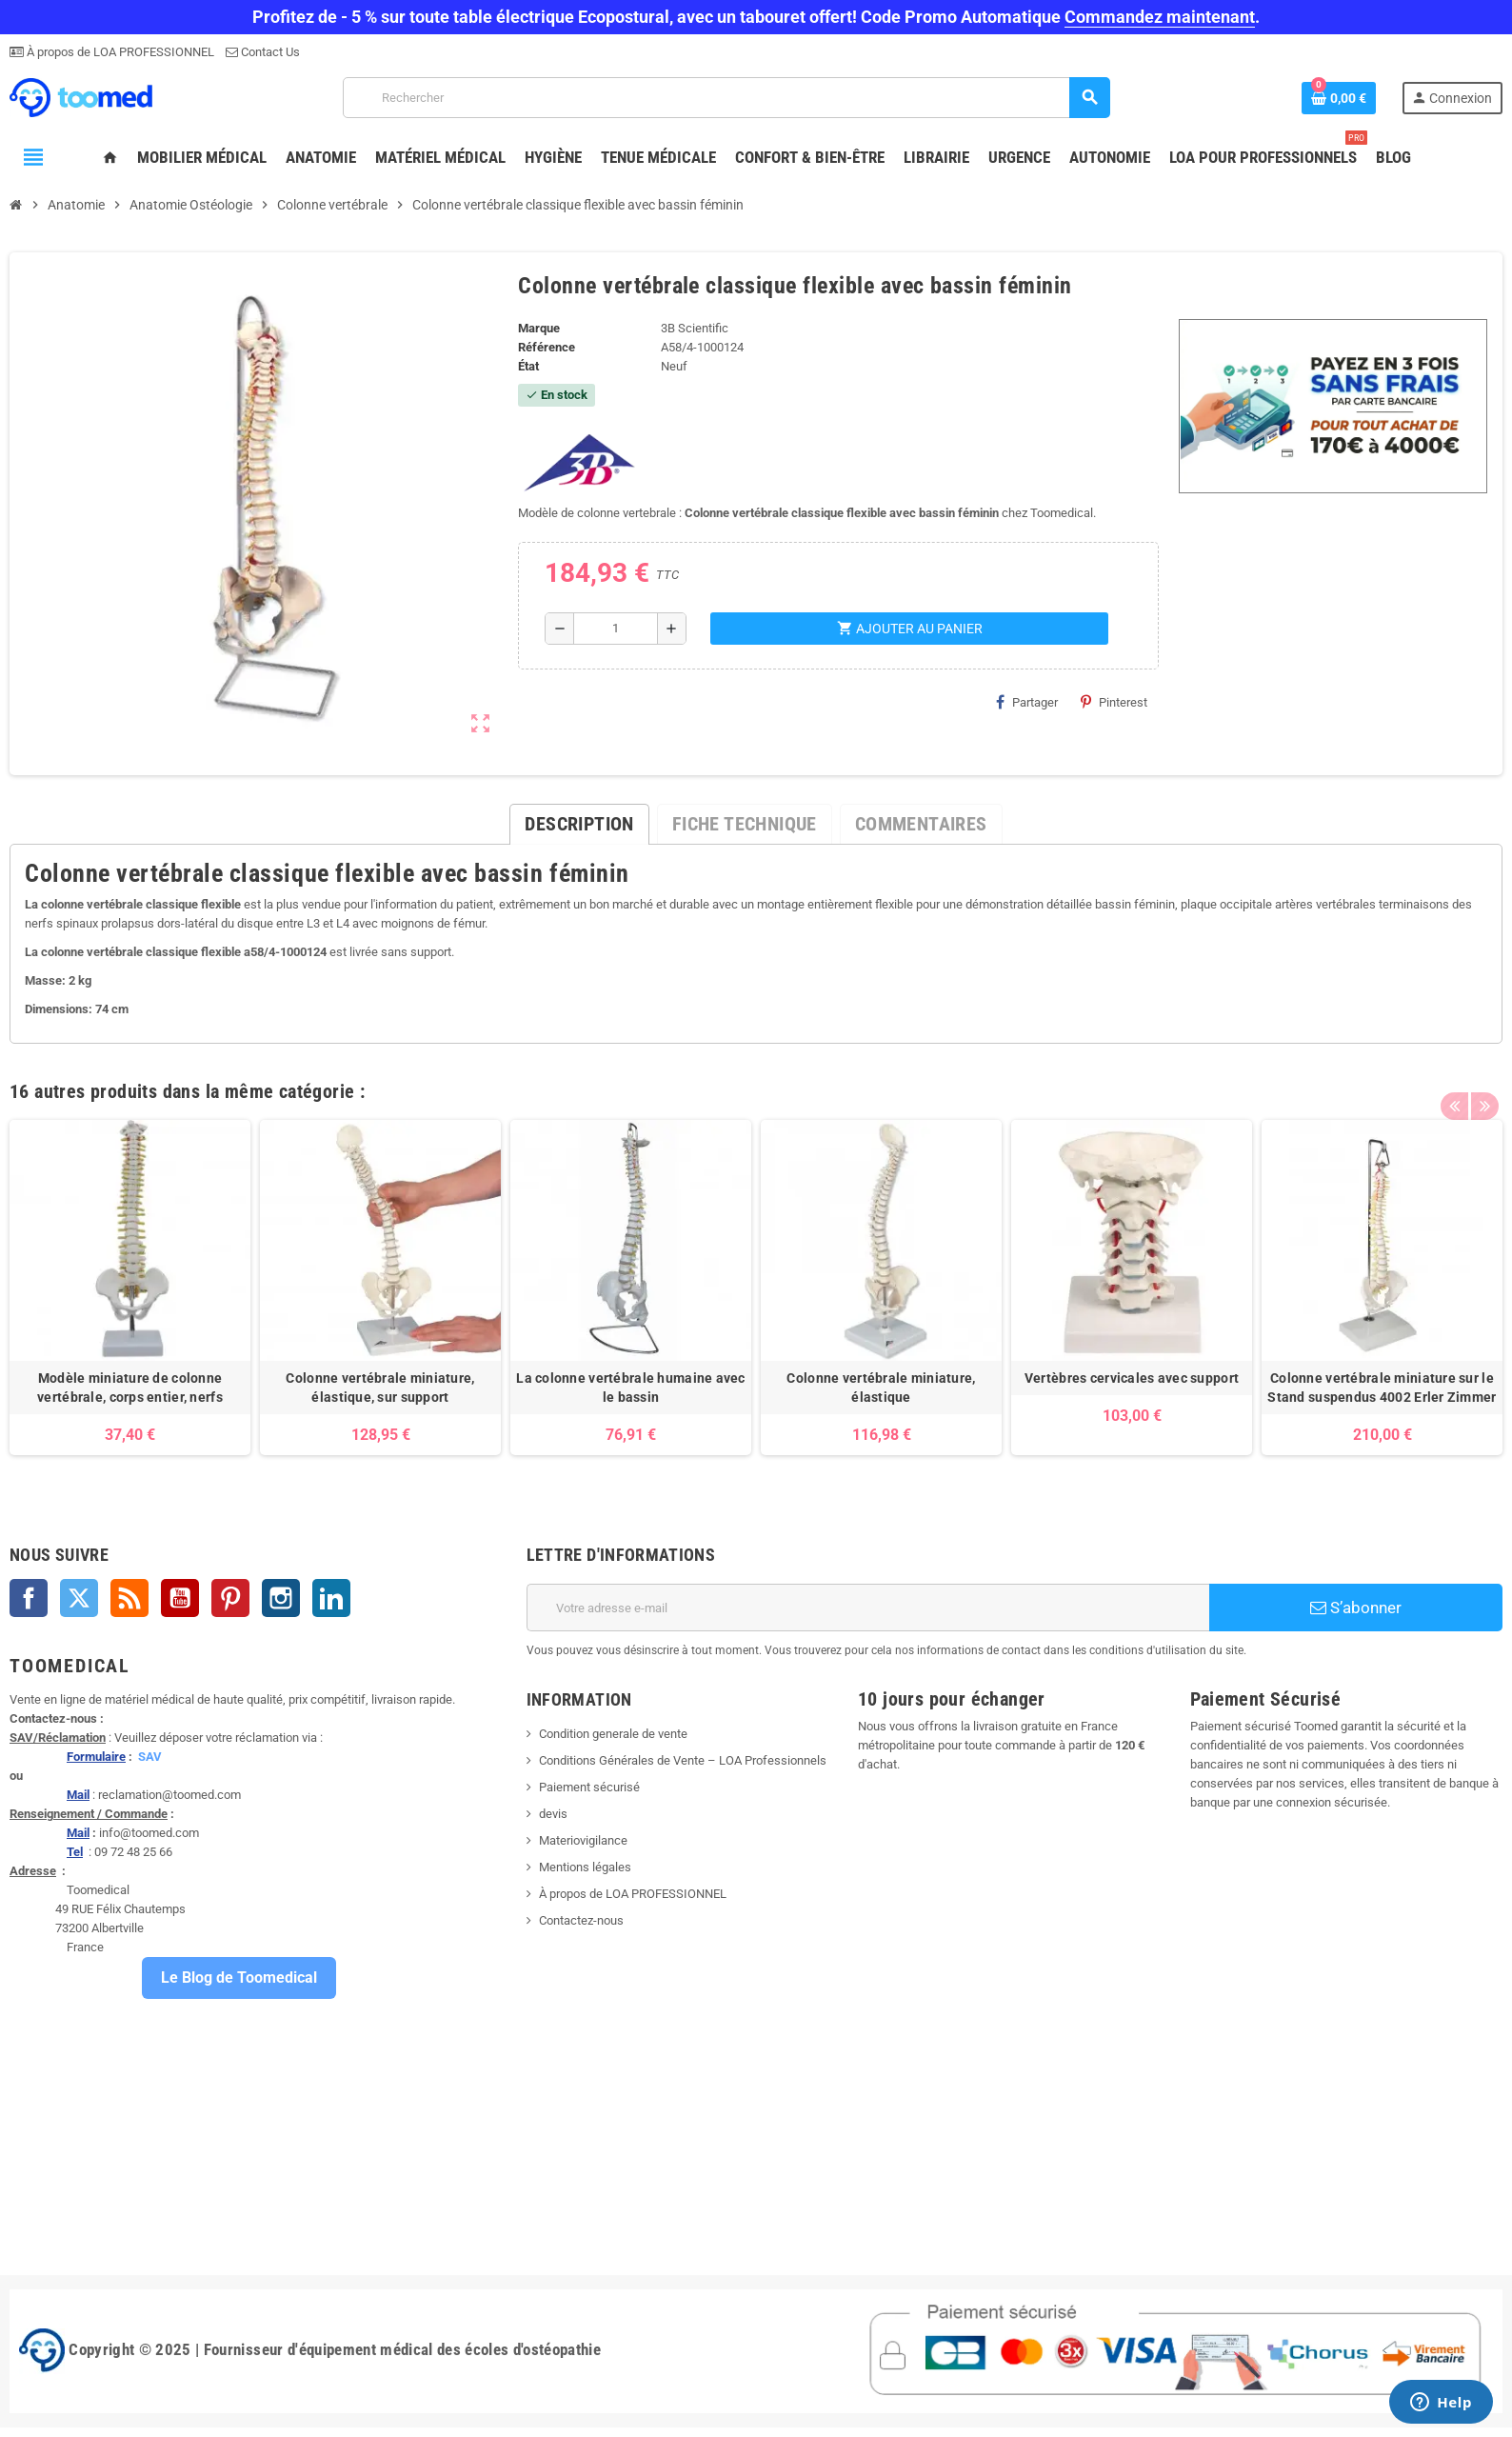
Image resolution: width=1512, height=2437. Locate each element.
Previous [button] (1454, 1086)
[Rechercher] (726, 97)
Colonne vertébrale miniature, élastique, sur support (380, 1387)
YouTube (180, 1598)
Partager (1027, 701)
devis (553, 1814)
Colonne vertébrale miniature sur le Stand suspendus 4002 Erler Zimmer (1381, 1387)
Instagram (281, 1598)
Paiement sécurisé (589, 1787)
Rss (129, 1598)
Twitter (79, 1598)
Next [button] (1483, 1086)
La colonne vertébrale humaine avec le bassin (631, 1387)
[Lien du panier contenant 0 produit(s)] (1339, 98)
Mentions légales (585, 1867)
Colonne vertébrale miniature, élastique (880, 1387)
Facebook (29, 1598)
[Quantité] (615, 628)
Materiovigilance (583, 1840)
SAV (150, 1756)
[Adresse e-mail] (868, 1607)
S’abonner (1356, 1607)
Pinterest (1114, 701)
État (528, 366)
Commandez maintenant (1159, 17)
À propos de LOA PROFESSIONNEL (119, 52)
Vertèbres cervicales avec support (1132, 1378)
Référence (546, 347)
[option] (130, 1287)
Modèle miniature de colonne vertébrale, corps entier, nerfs (130, 1387)
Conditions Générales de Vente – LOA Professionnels (682, 1760)
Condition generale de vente (613, 1734)
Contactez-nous (581, 1920)
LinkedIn (331, 1598)
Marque (539, 328)
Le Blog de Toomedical (239, 1977)
